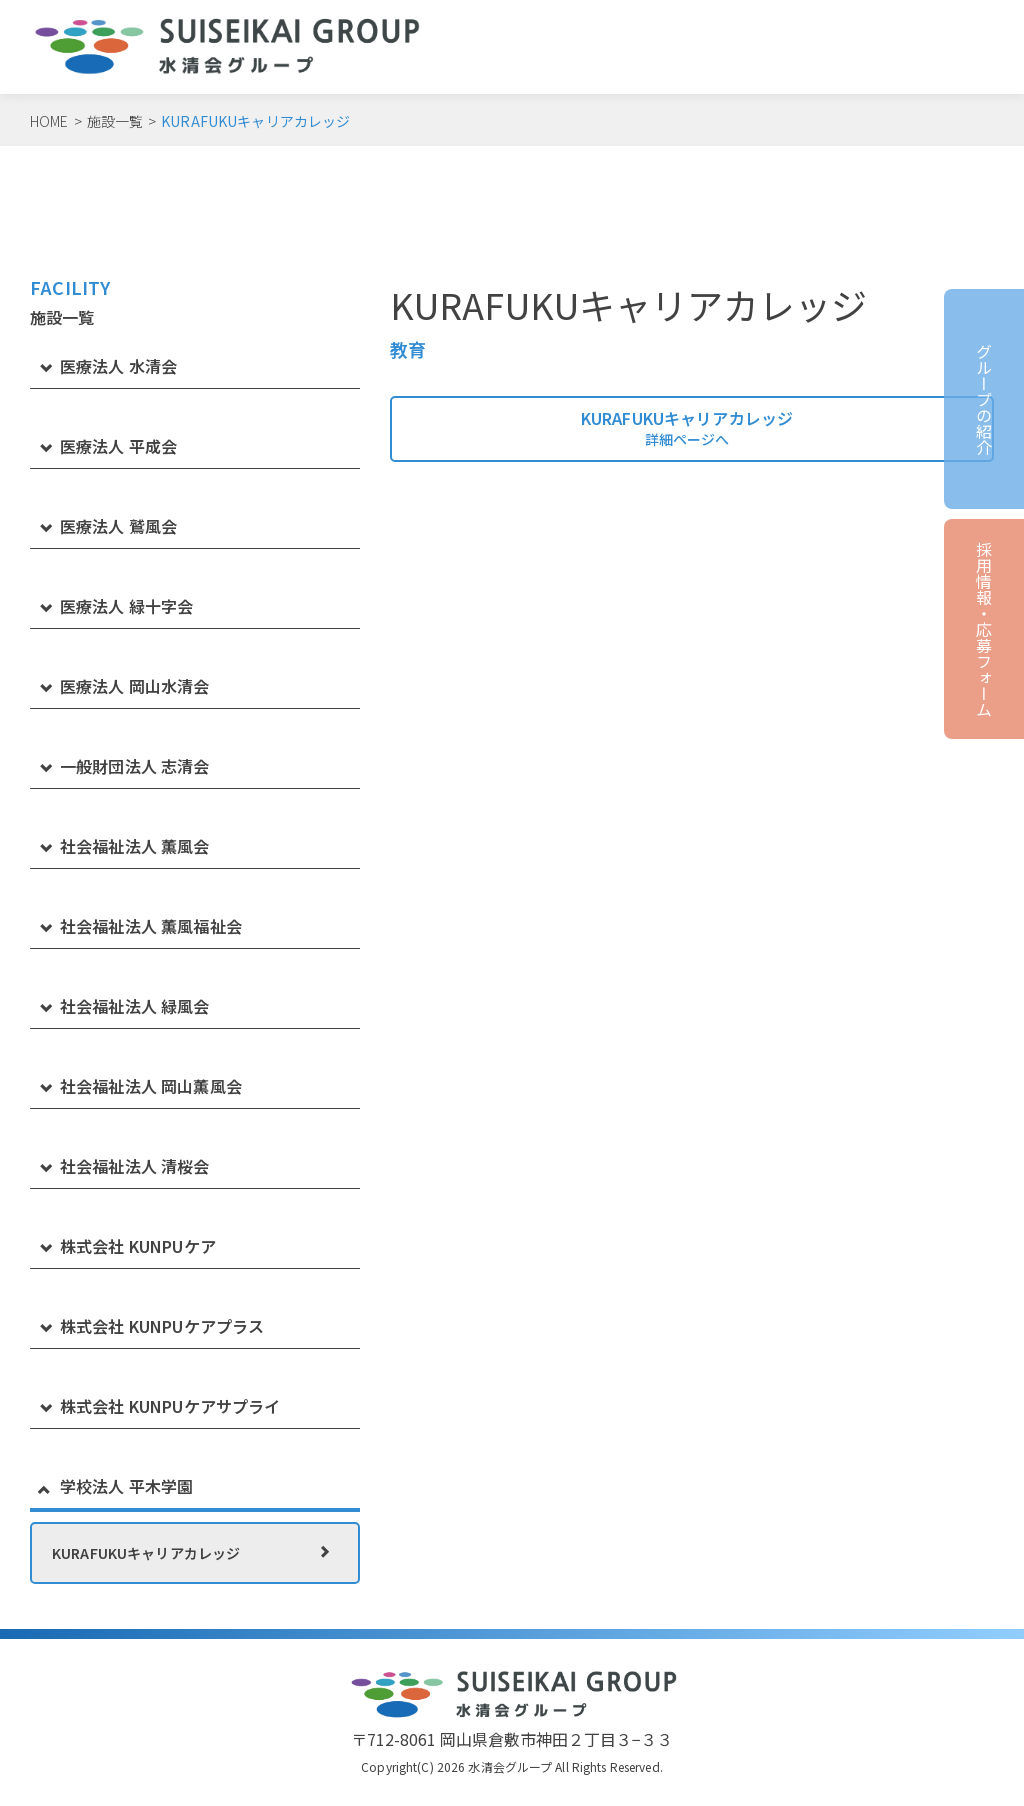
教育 (408, 350)
